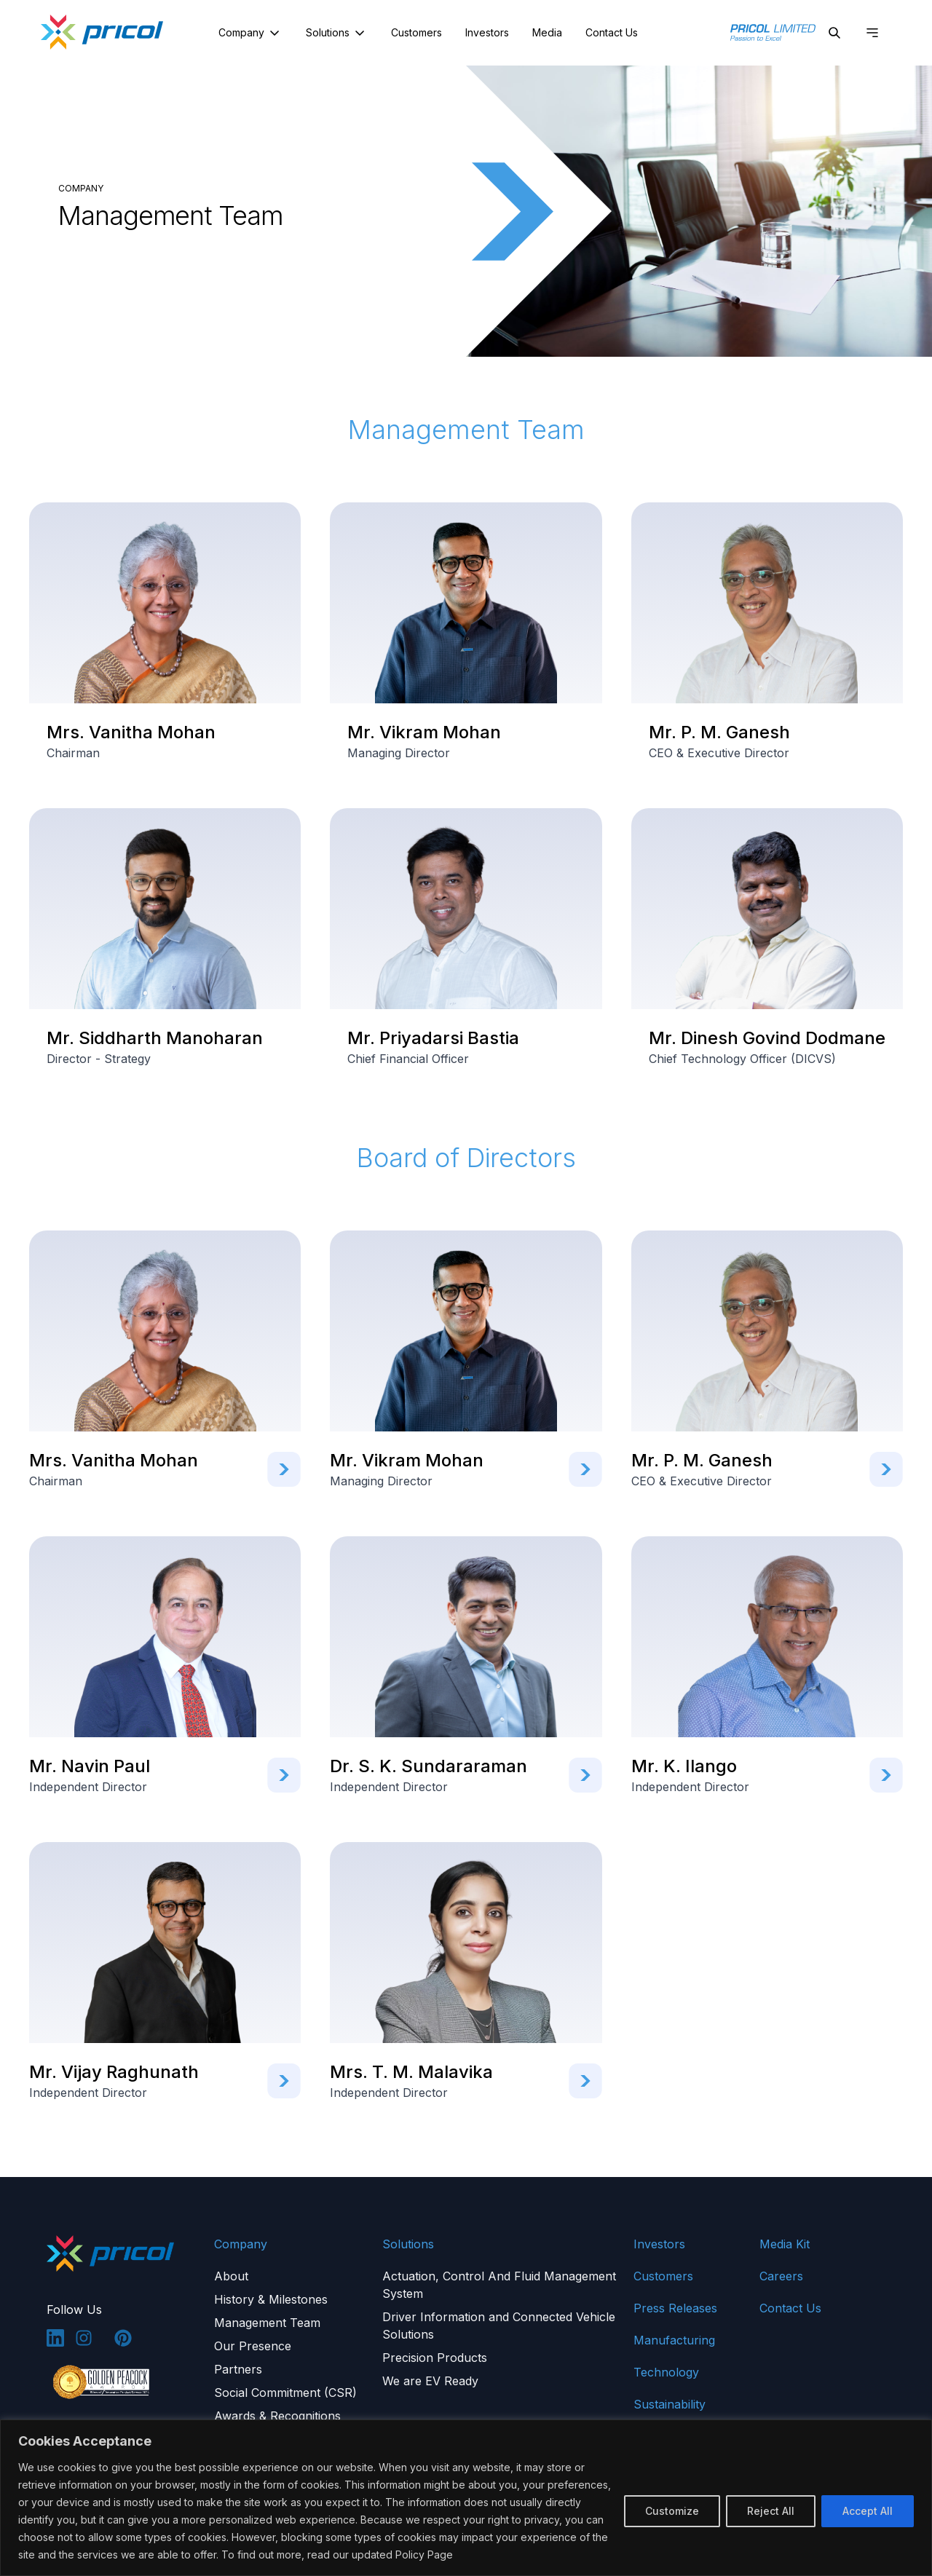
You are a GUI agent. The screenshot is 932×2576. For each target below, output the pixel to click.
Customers (416, 32)
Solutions (337, 32)
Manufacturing (674, 2340)
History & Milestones (271, 2299)
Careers (781, 2276)
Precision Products (434, 2357)
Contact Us (611, 32)
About (231, 2276)
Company (250, 32)
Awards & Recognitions (277, 2416)
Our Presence (252, 2346)
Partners (238, 2369)
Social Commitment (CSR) (285, 2392)
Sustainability (669, 2404)
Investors (487, 32)
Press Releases (675, 2308)
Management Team (267, 2322)
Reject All (770, 2511)
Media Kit (784, 2244)
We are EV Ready (430, 2381)
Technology (666, 2372)
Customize (672, 2511)
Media (547, 32)
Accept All (867, 2511)
